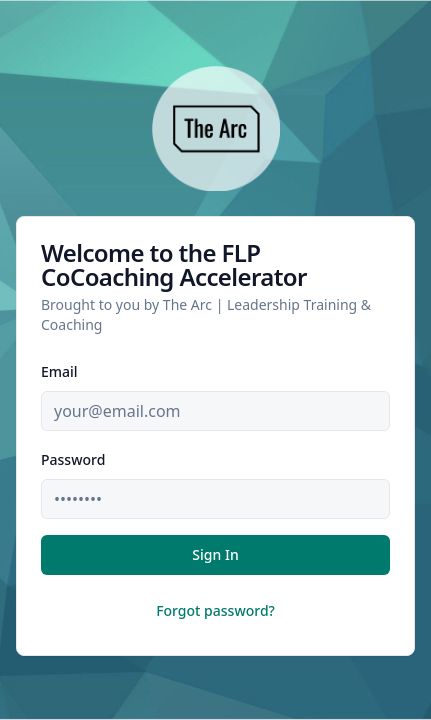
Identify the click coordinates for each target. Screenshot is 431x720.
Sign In (215, 554)
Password (73, 459)
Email (59, 371)
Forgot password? (215, 610)
